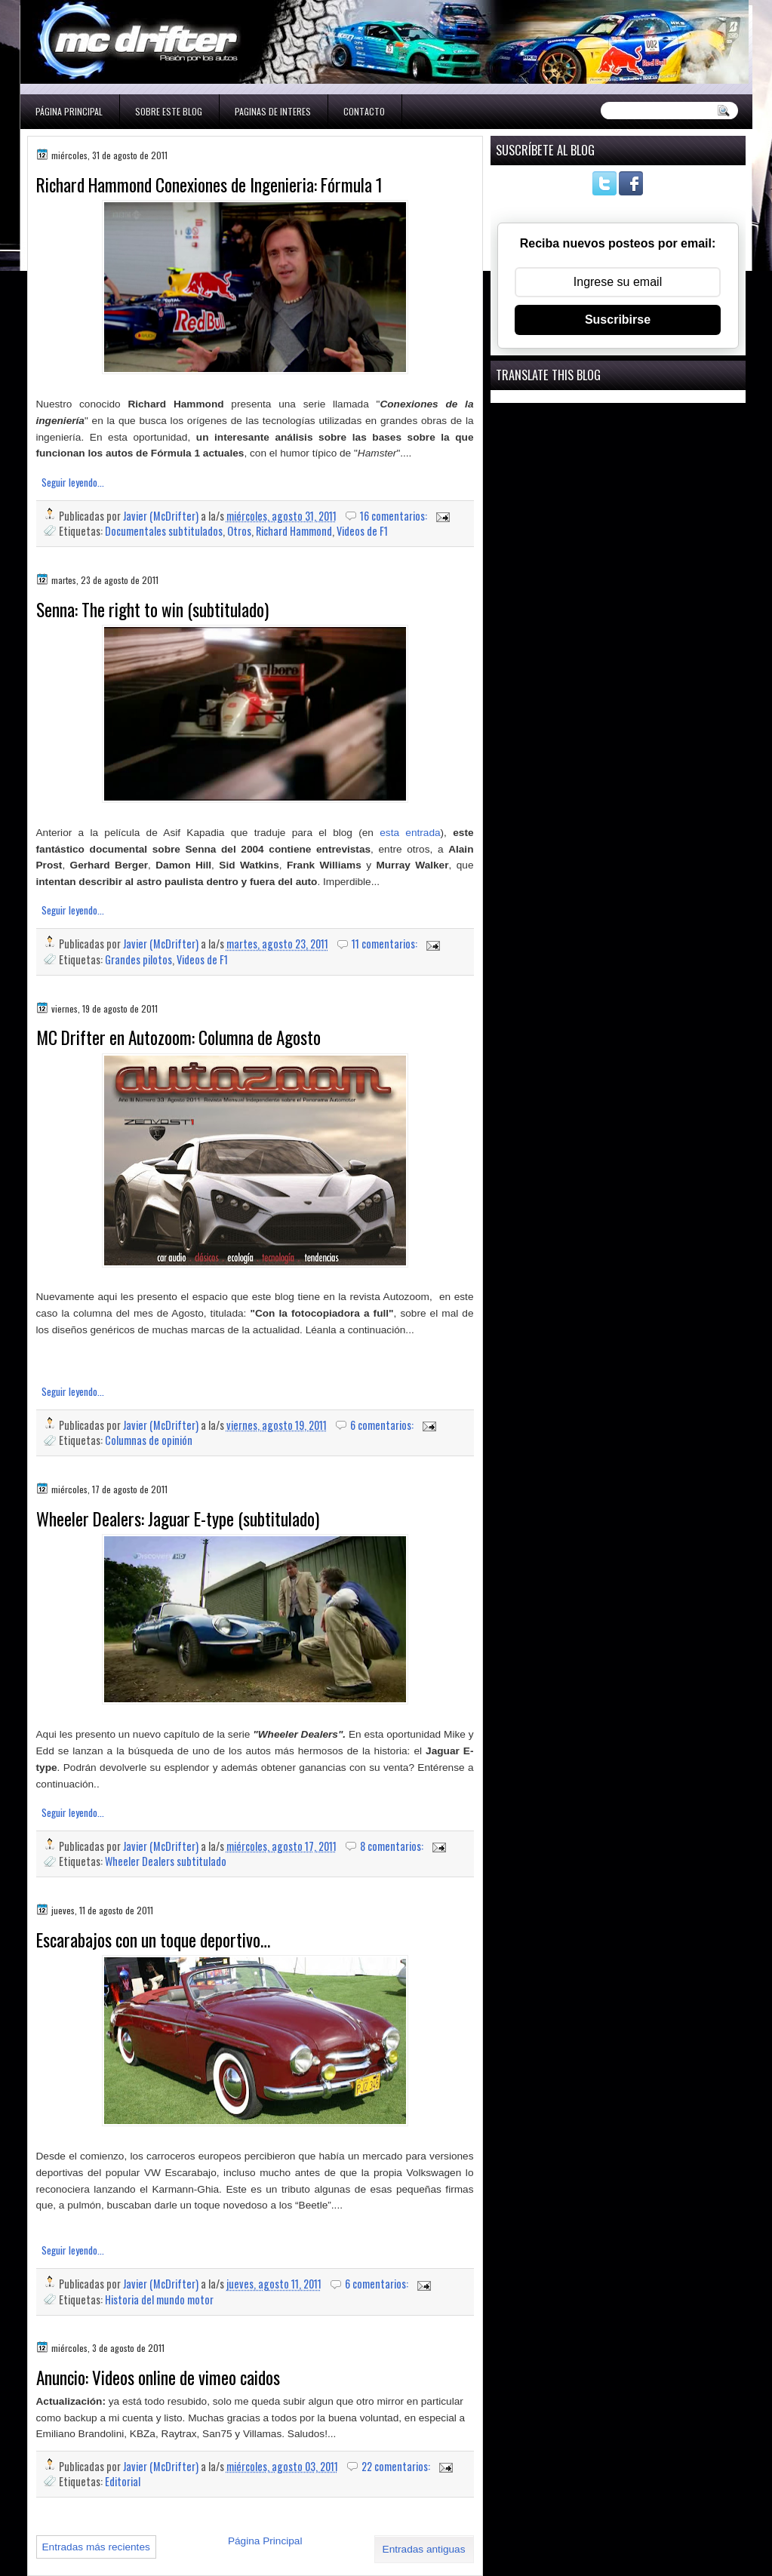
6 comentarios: (383, 1425)
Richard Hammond (294, 531)
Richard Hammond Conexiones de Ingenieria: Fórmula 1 (209, 185)
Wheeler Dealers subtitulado (165, 1861)
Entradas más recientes (96, 2547)
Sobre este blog (168, 111)
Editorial (122, 2481)
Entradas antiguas (424, 2549)
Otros (239, 531)
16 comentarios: (394, 516)
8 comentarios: (393, 1846)
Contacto (364, 111)
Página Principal (69, 111)
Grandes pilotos (138, 959)
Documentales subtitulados (164, 531)
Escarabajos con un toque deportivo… (153, 1940)
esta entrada (410, 832)
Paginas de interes (273, 111)
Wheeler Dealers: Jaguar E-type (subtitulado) (177, 1519)
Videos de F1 (362, 531)
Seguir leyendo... (73, 482)
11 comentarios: (386, 943)
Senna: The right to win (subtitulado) (152, 610)
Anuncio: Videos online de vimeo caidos (158, 2377)
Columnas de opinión (148, 1440)
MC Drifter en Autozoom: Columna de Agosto (178, 1037)
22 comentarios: (396, 2466)
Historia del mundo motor (159, 2299)
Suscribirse (618, 319)
